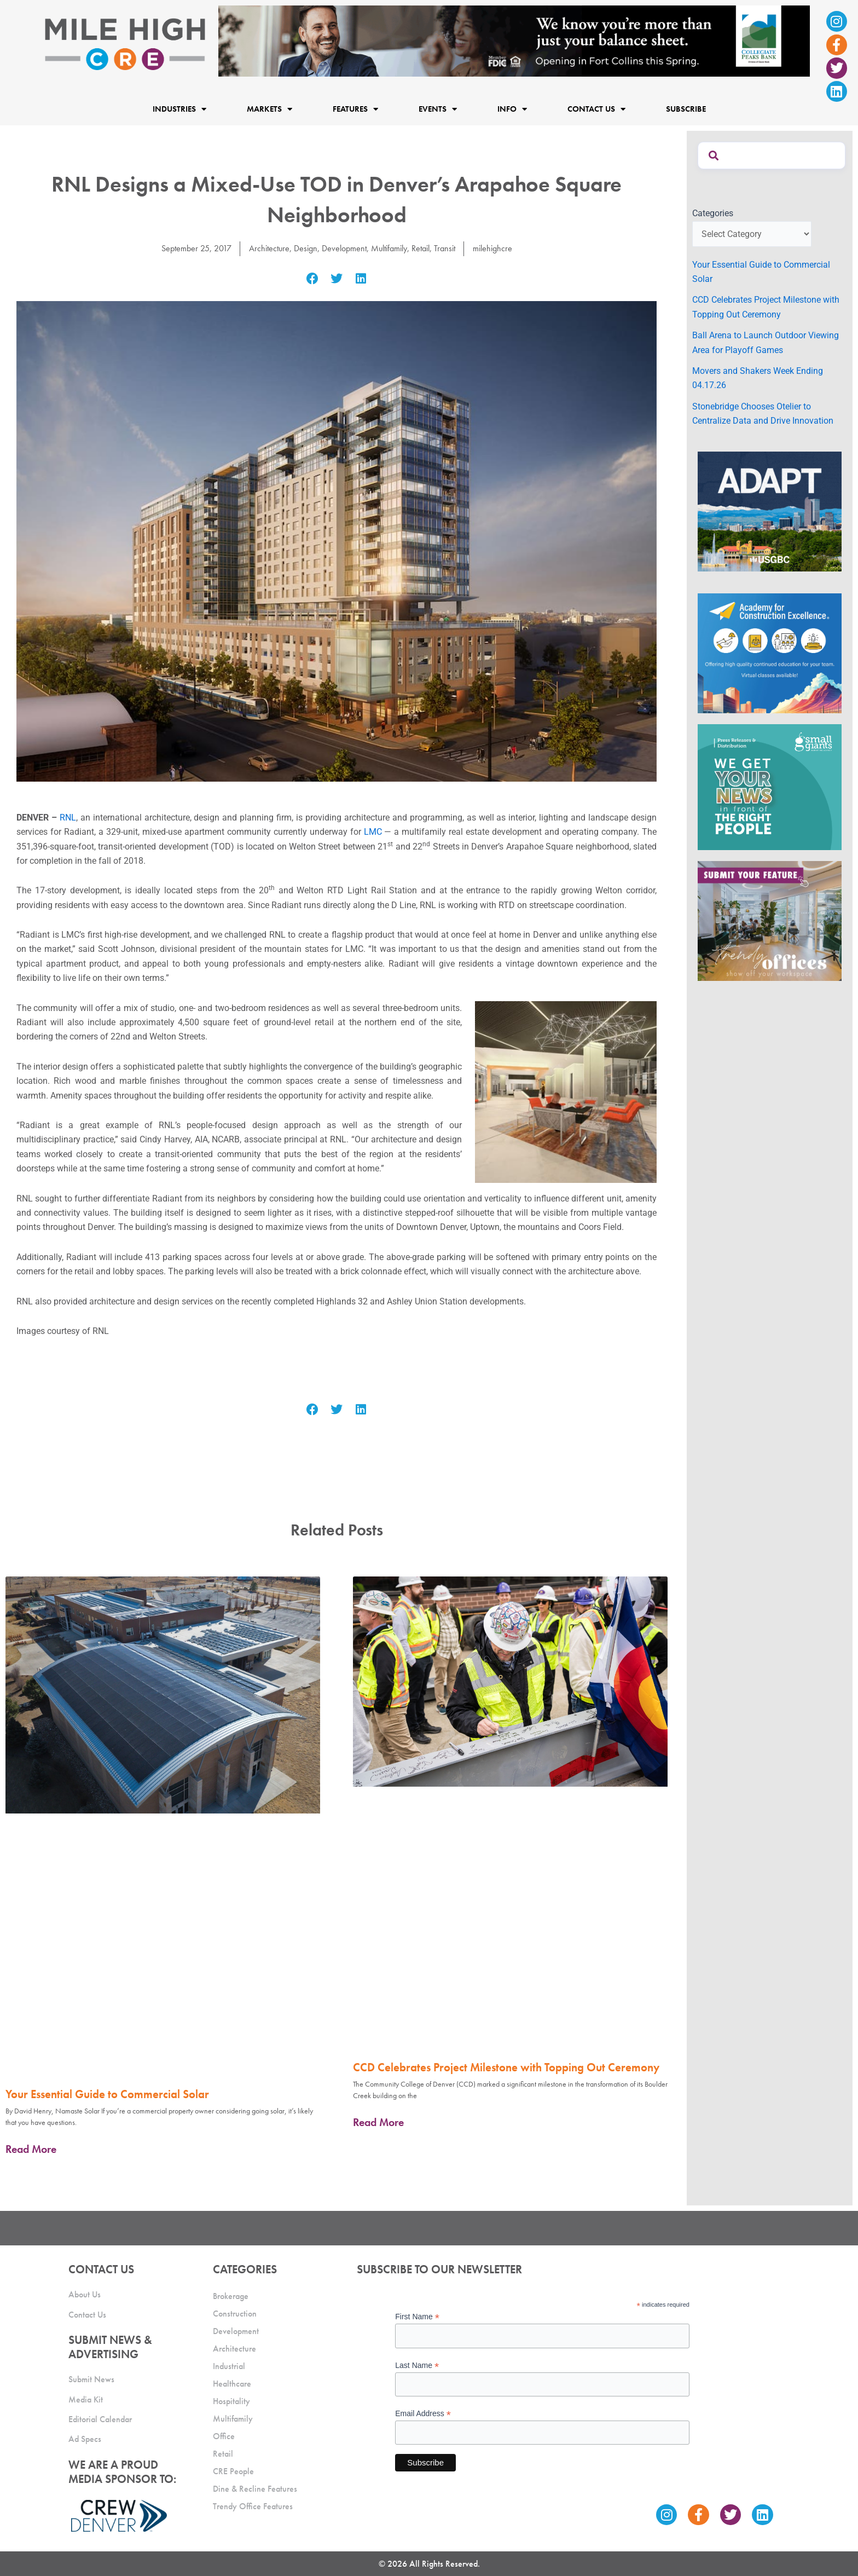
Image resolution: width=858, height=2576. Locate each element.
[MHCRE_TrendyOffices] (770, 920)
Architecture (269, 248)
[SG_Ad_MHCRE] (770, 786)
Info (512, 109)
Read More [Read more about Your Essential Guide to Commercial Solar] (30, 2149)
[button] (312, 279)
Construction (235, 2313)
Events (438, 109)
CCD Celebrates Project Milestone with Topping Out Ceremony (506, 2067)
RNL (68, 817)
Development (344, 248)
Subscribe (686, 108)
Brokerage (230, 2296)
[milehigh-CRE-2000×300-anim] (514, 40)
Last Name (417, 2365)
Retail (420, 248)
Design (305, 248)
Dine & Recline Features (255, 2488)
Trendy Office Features (253, 2506)
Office (224, 2436)
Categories (712, 213)
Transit (444, 248)
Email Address (423, 2413)
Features (355, 109)
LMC (373, 832)
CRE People (233, 2471)
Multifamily (389, 248)
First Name (417, 2317)
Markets (269, 109)
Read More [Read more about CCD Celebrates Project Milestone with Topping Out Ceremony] (378, 2122)
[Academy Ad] (770, 653)
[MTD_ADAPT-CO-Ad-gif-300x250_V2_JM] (770, 510)
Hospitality (231, 2401)
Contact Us (596, 109)
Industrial (229, 2366)
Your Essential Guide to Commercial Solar (107, 2094)
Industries (179, 109)
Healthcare (232, 2383)
